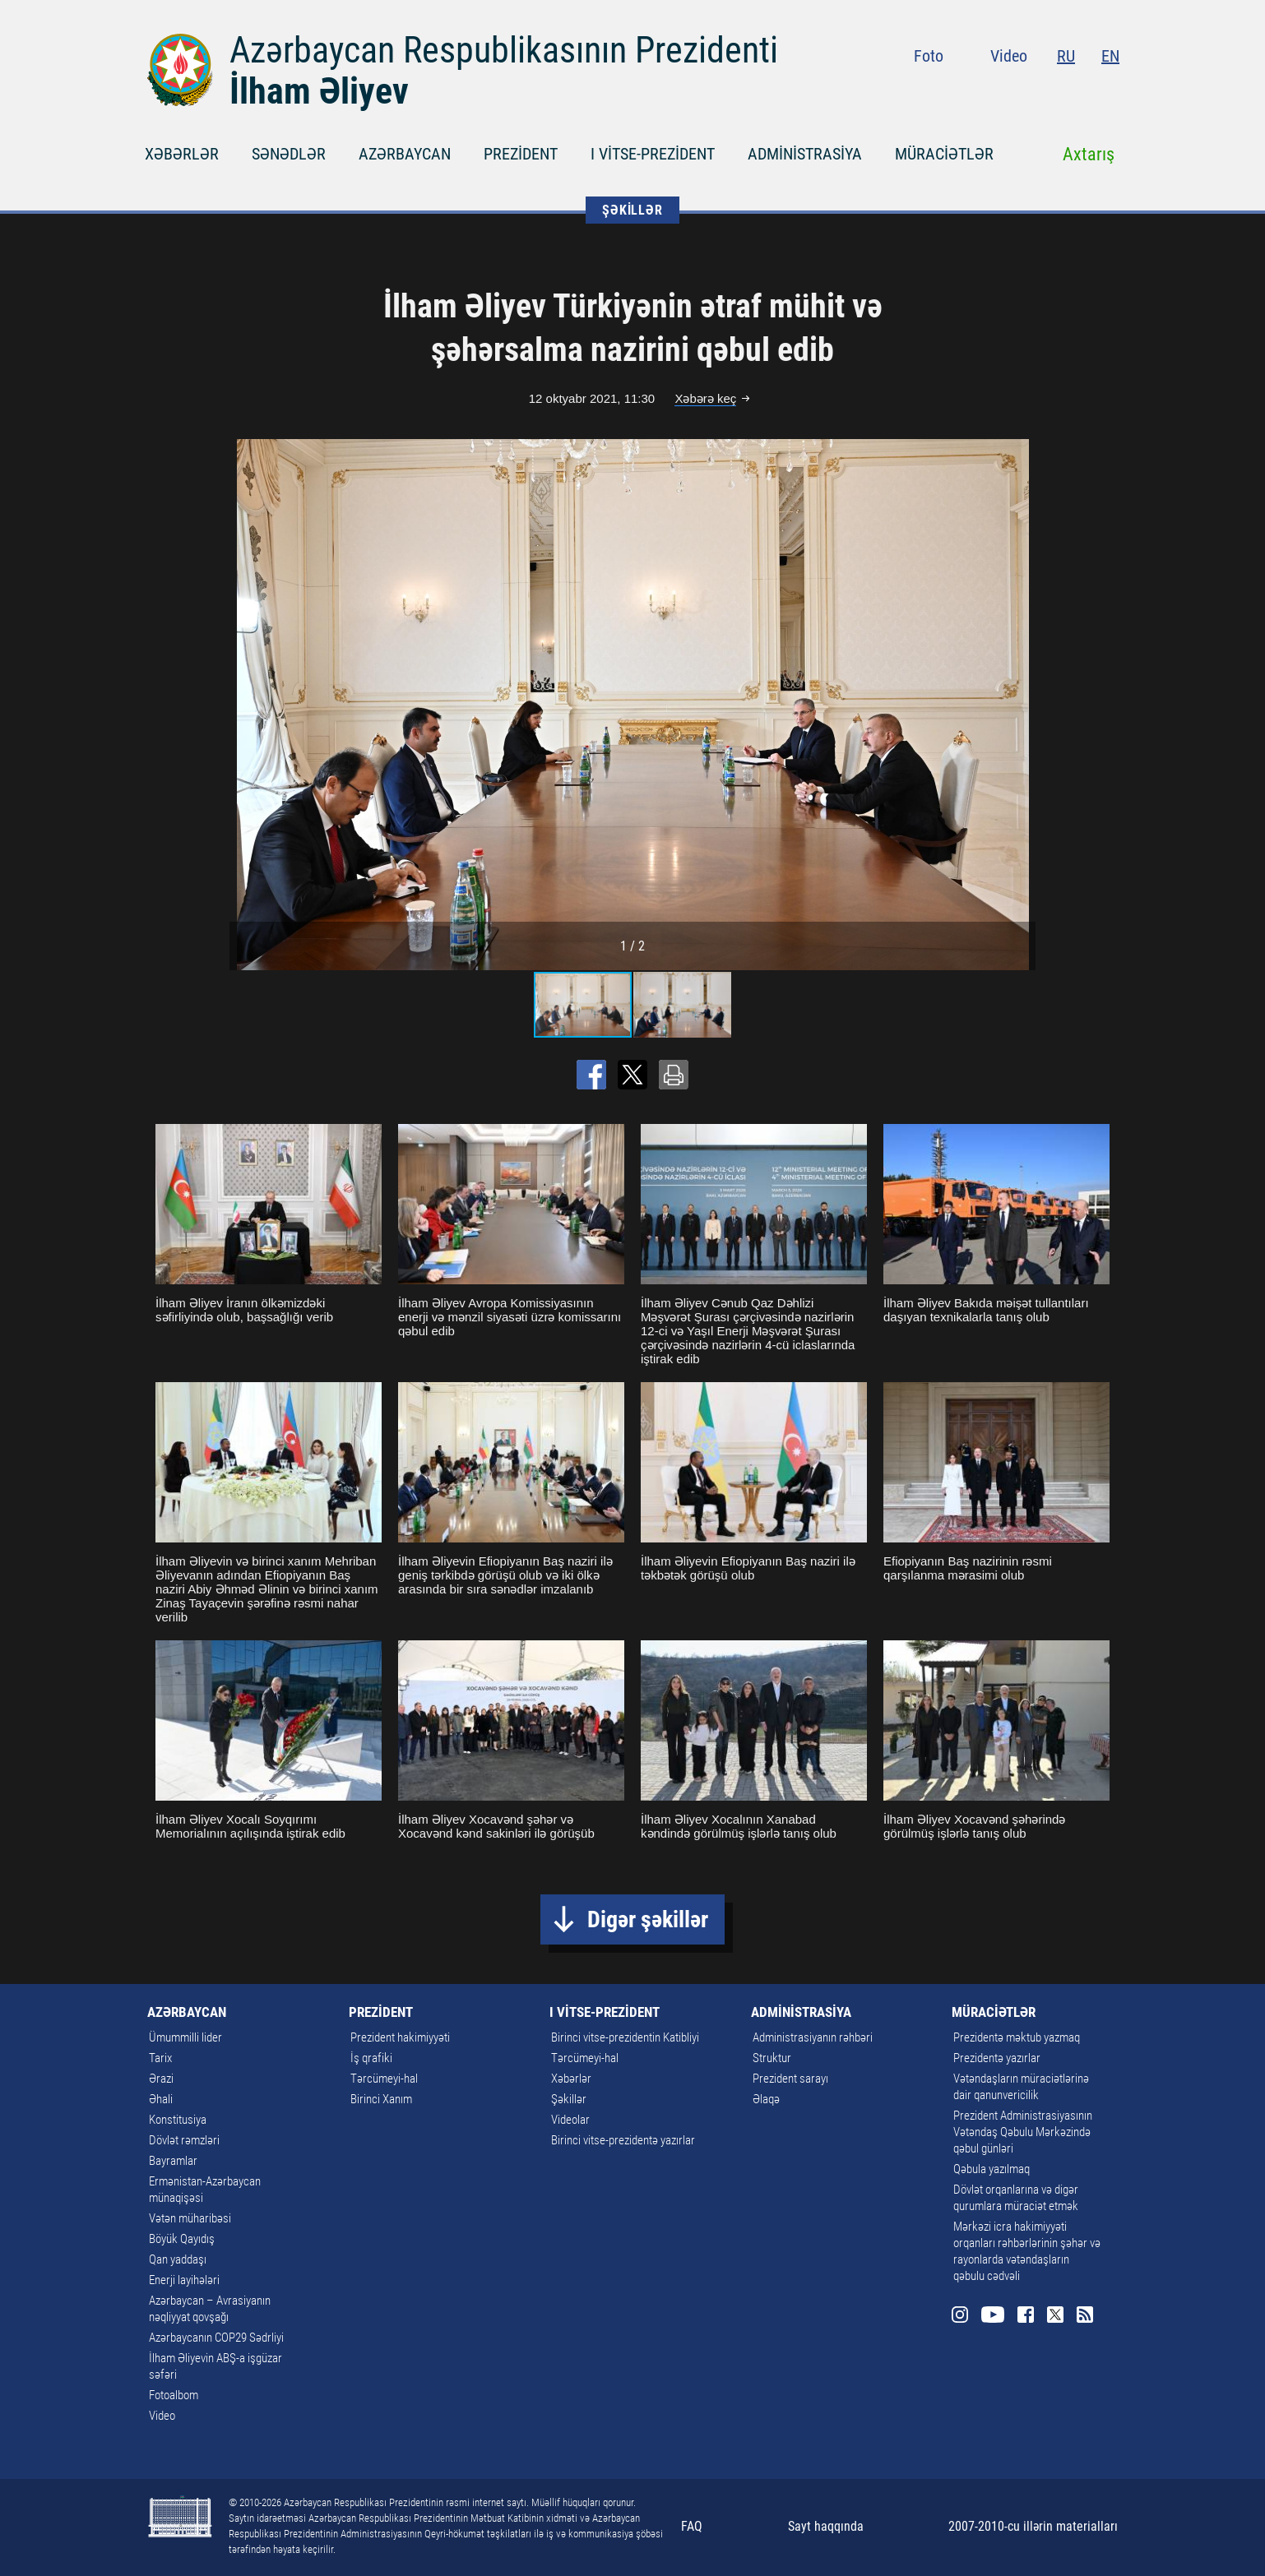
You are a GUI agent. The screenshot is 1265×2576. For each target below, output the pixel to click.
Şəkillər (568, 2099)
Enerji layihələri (184, 2280)
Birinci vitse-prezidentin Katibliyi (625, 2037)
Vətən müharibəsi (190, 2218)
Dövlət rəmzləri (184, 2140)
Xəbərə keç (705, 398)
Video (1008, 56)
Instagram (985, 90)
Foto (928, 56)
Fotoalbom (173, 2395)
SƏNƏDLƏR (289, 154)
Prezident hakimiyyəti (400, 2037)
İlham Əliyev (319, 91)
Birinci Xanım (381, 2099)
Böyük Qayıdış (182, 2238)
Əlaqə (766, 2099)
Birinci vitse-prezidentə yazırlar (623, 2140)
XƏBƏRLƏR (182, 154)
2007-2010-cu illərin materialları (1033, 2526)
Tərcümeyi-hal (384, 2078)
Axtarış (1088, 154)
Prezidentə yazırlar (996, 2058)
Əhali (161, 2099)
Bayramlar (173, 2160)
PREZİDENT (521, 154)
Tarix (160, 2058)
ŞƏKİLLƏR (632, 210)
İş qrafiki (371, 2058)
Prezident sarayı (790, 2078)
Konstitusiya (177, 2119)
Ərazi (161, 2078)
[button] (1021, 704)
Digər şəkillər (647, 1919)
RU (1066, 56)
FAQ (691, 2526)
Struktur (772, 2058)
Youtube (1018, 90)
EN (1110, 56)
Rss (1109, 90)
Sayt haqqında (826, 2526)
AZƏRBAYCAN (405, 154)
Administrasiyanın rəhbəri (813, 2037)
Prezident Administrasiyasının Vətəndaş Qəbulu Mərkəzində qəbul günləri (1022, 2132)
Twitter (1080, 90)
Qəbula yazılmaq (991, 2169)
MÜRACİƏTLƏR (944, 154)
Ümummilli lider (185, 2037)
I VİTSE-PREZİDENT (653, 154)
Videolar (570, 2119)
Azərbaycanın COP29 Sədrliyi (216, 2337)
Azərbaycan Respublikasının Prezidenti (503, 50)
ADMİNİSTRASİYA (805, 154)
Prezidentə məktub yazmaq (1016, 2037)
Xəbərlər (571, 2078)
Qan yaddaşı (177, 2259)
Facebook (1051, 90)
